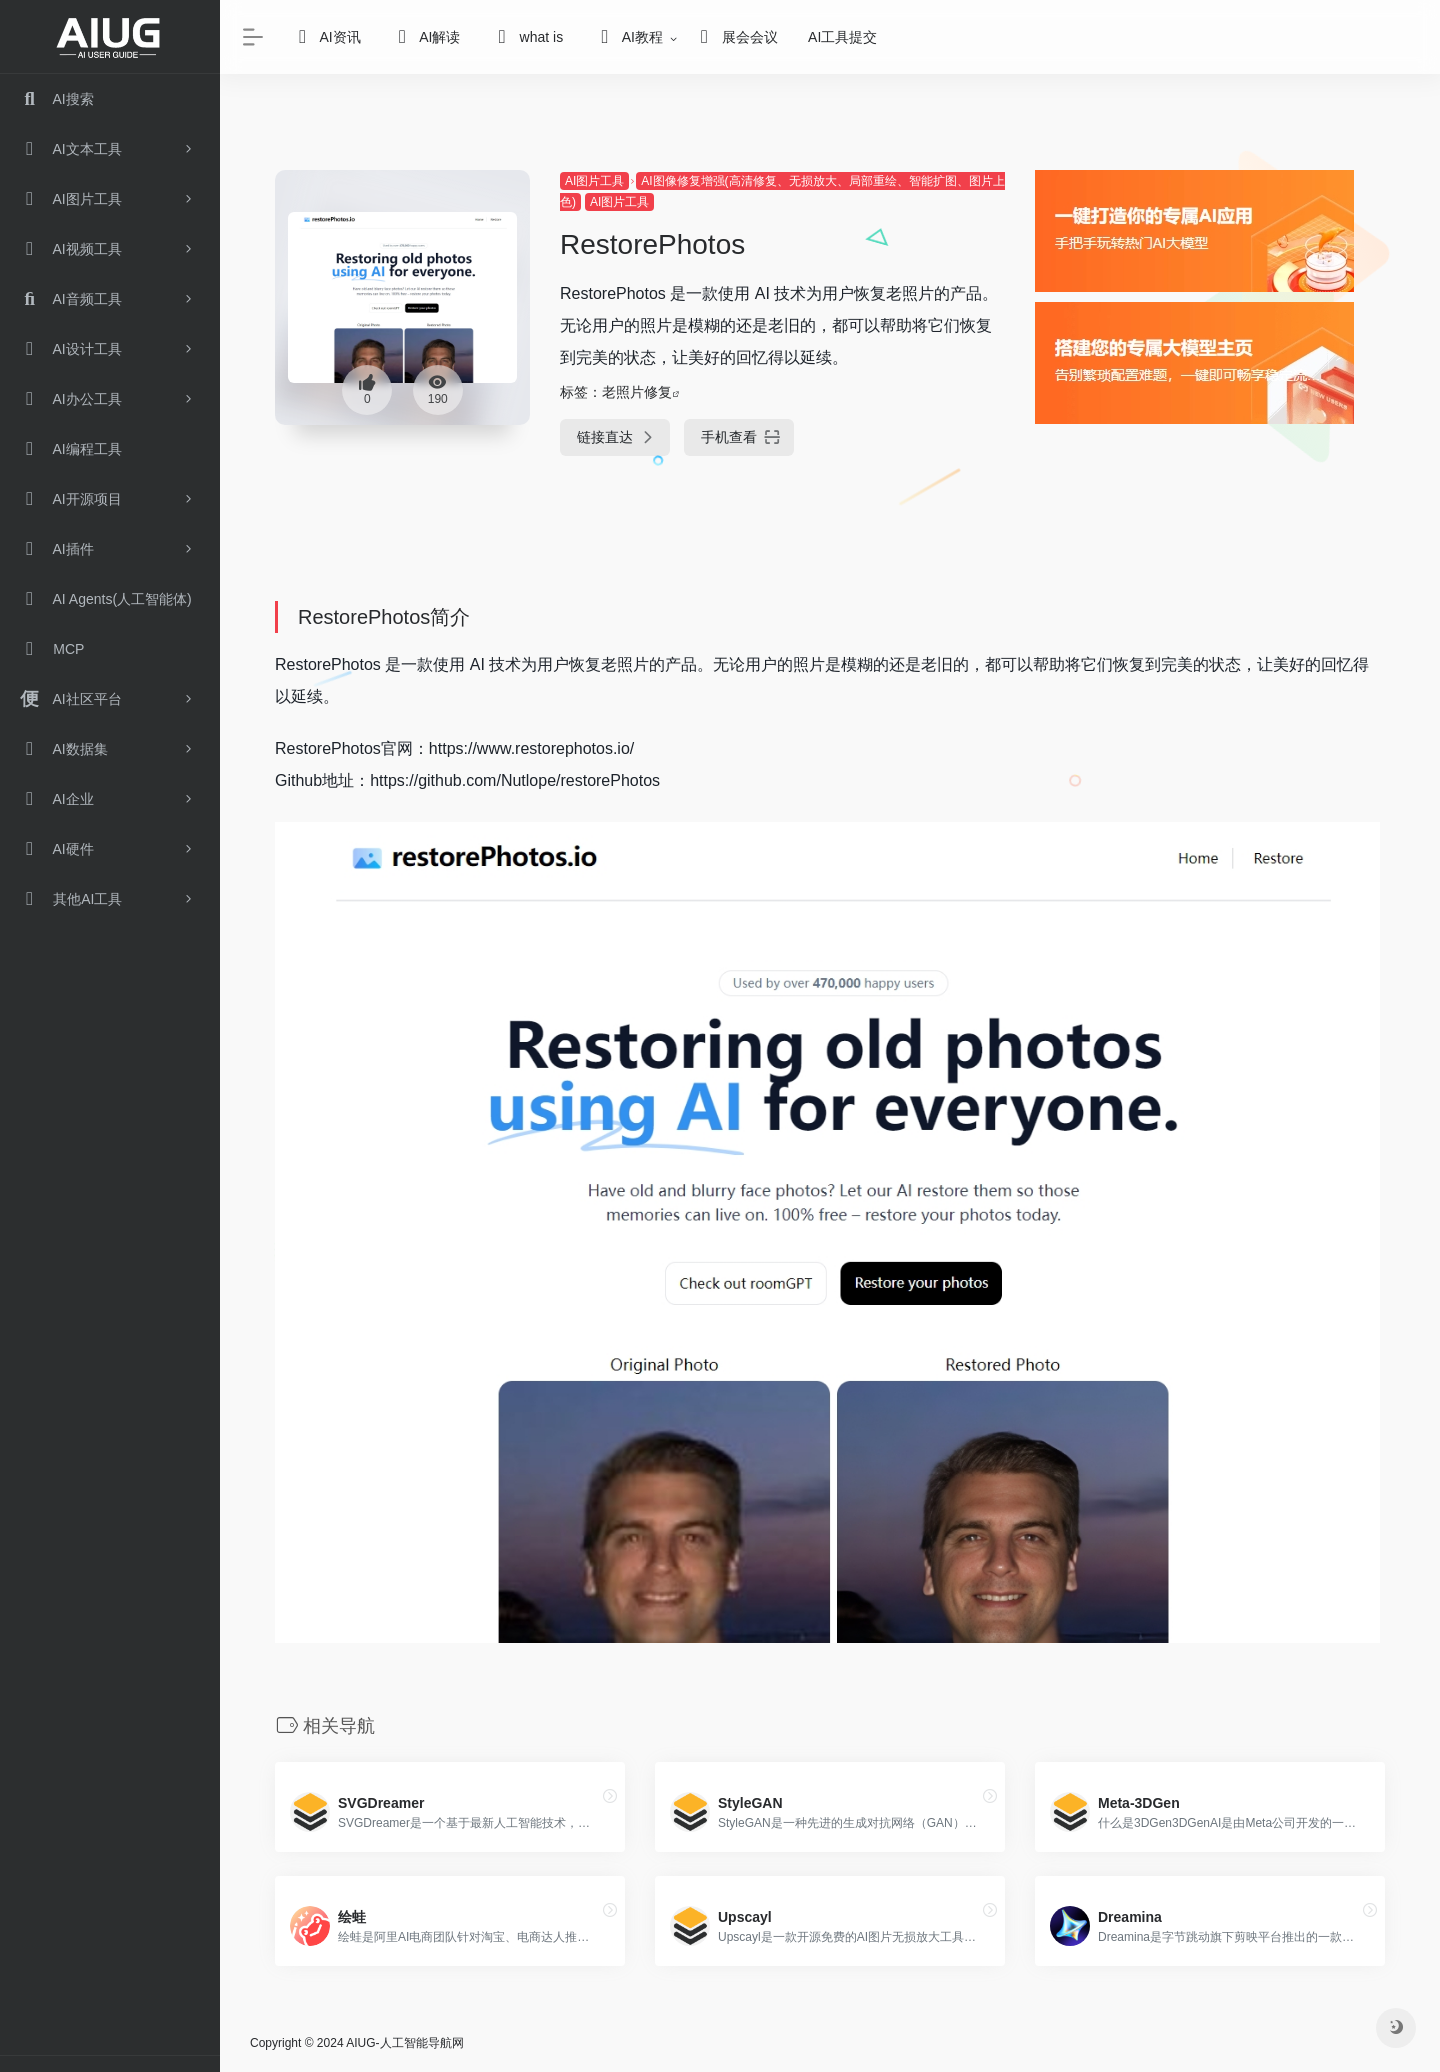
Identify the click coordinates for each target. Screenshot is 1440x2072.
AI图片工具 (594, 181)
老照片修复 (637, 392)
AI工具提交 (842, 37)
